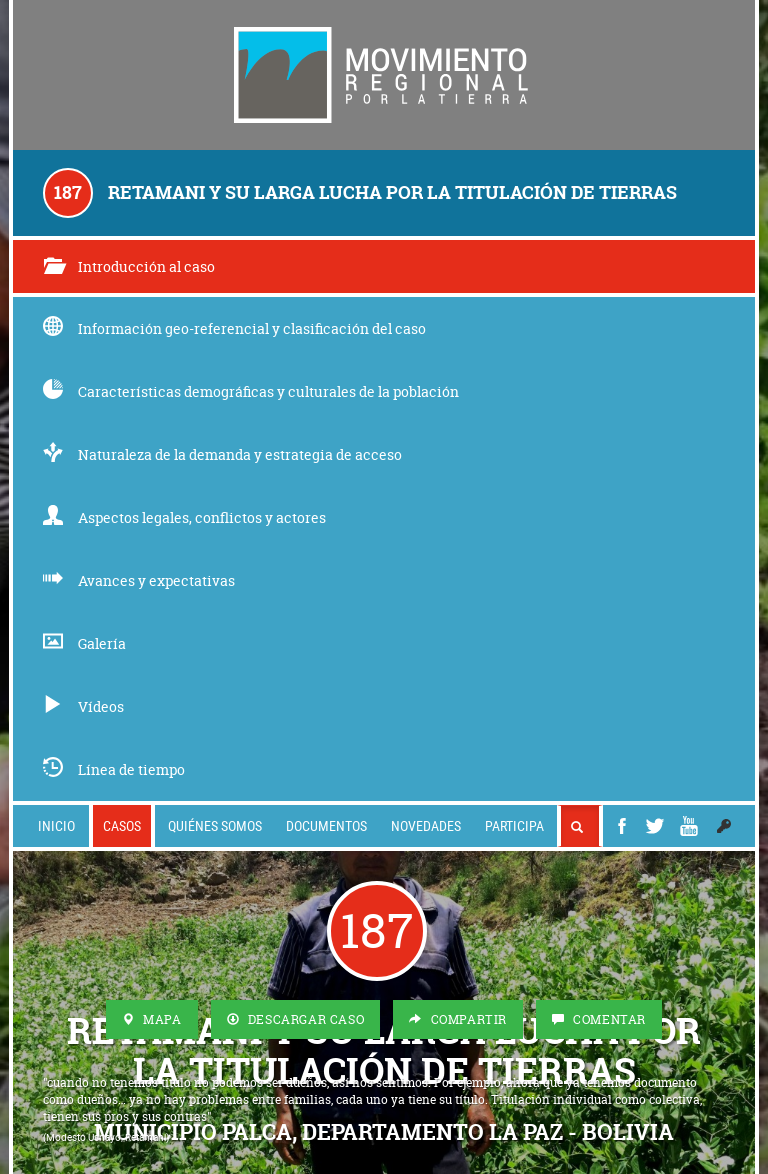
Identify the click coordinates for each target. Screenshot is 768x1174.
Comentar (599, 1019)
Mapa (152, 1019)
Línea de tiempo (114, 769)
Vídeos (83, 706)
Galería (84, 643)
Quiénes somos (215, 825)
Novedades (426, 825)
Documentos (326, 825)
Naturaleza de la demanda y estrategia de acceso (222, 454)
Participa (514, 825)
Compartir (458, 1019)
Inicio (56, 825)
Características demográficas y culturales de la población (251, 391)
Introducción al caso (129, 266)
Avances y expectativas (139, 580)
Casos (122, 825)
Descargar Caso (296, 1019)
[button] (724, 826)
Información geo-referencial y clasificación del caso (234, 328)
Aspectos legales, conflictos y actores (184, 517)
